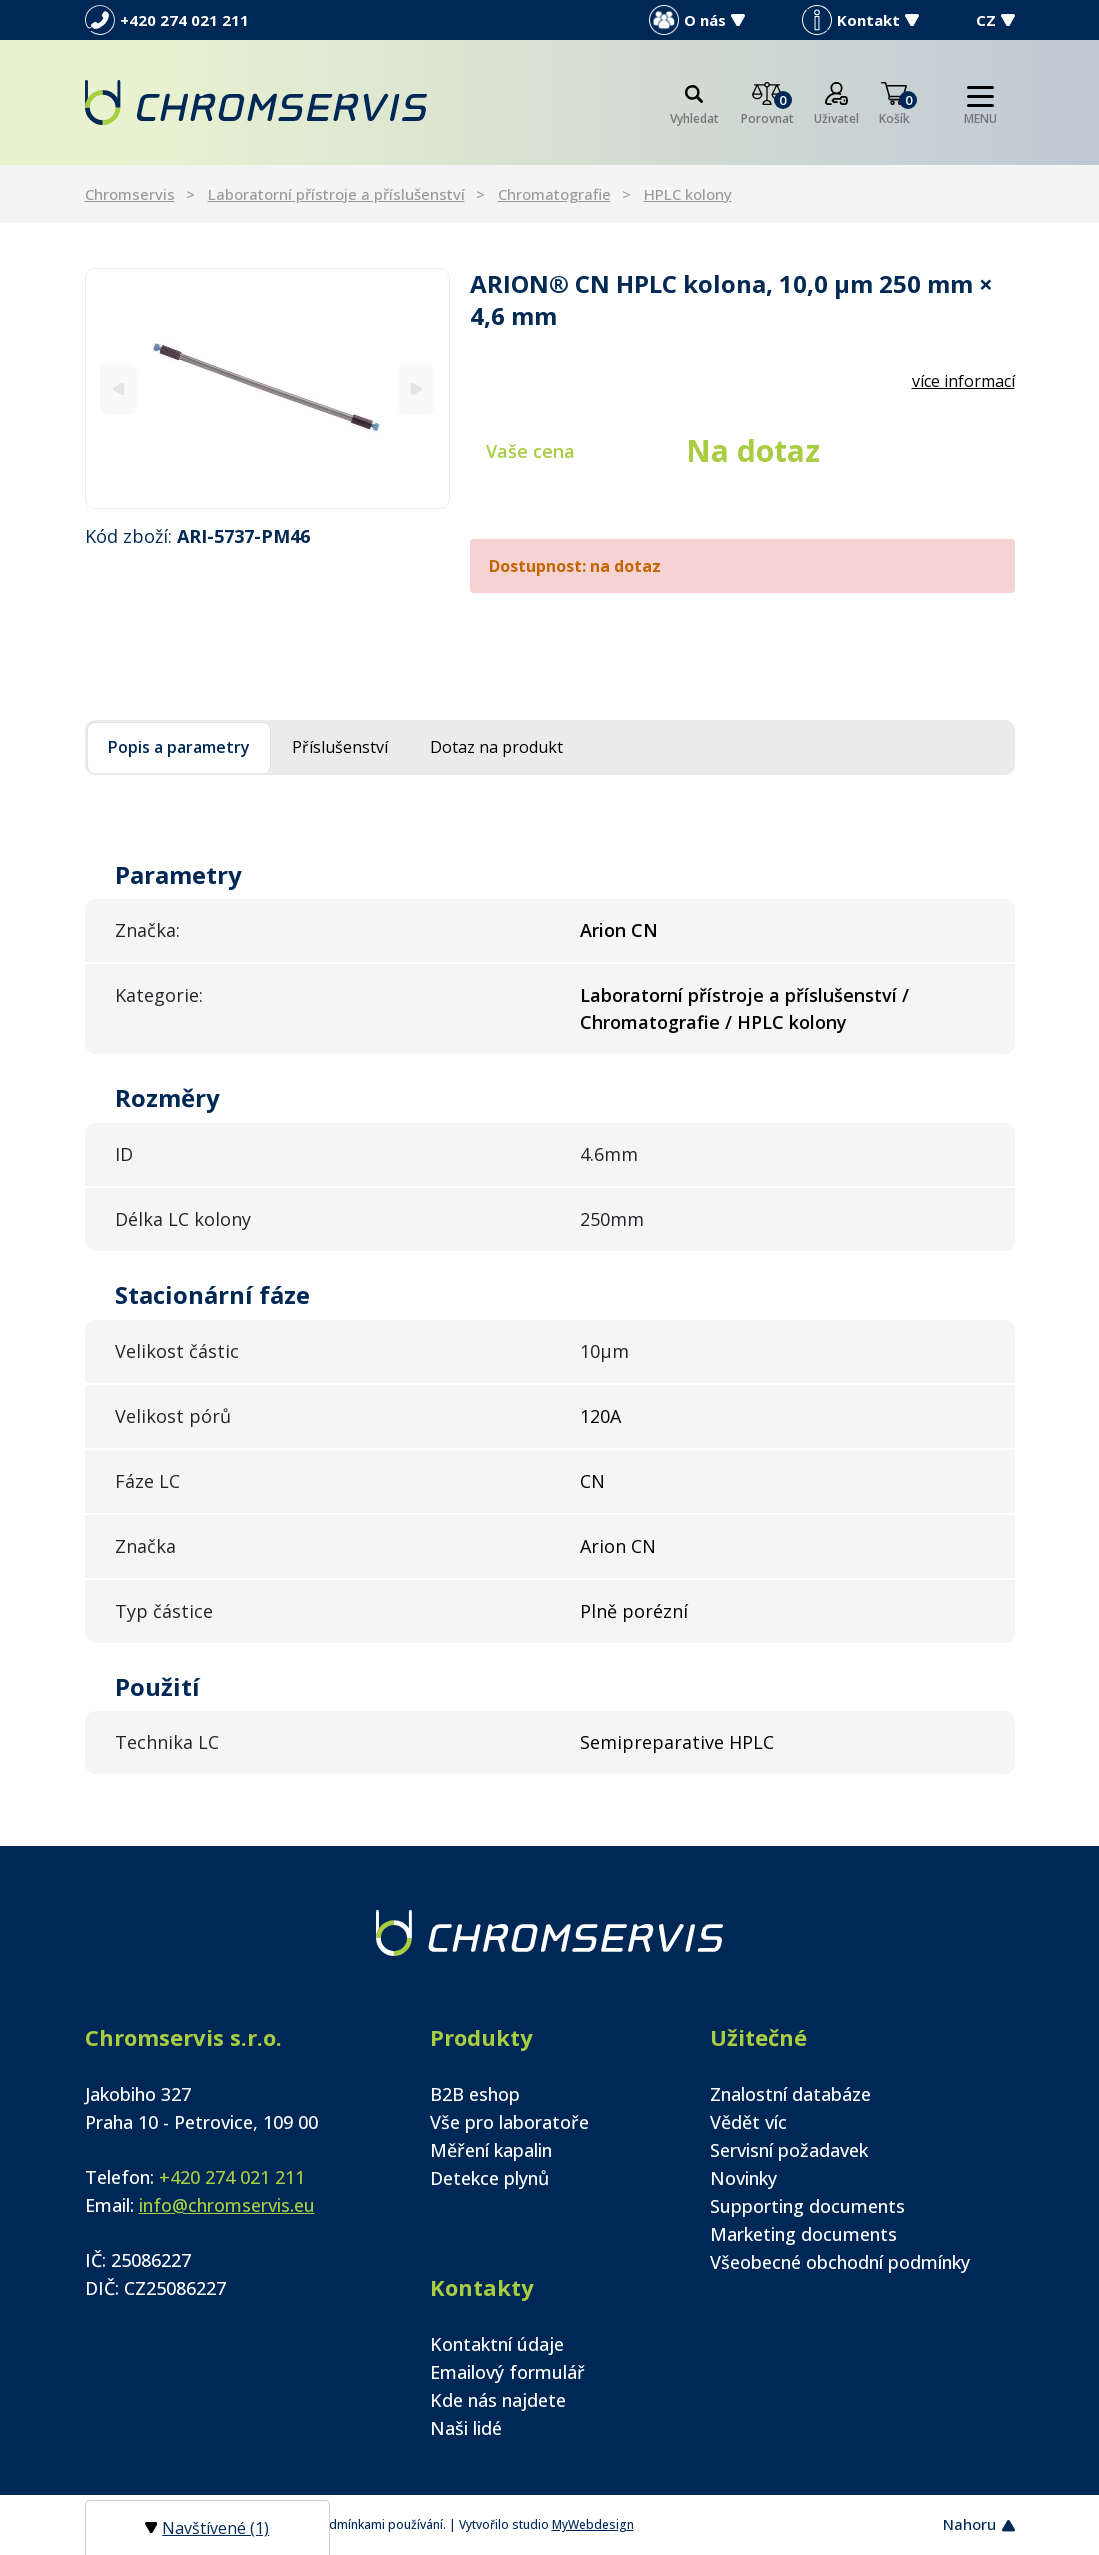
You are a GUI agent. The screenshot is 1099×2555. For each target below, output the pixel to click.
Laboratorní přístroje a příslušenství (336, 194)
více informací (963, 381)
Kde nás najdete (498, 2400)
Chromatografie (554, 194)
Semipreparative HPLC (677, 1742)
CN (592, 1481)
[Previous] (118, 388)
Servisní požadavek (789, 2150)
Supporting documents (807, 2206)
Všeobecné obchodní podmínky (840, 2262)
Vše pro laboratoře (509, 2122)
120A (600, 1416)
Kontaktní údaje (497, 2344)
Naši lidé (466, 2428)
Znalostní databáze (790, 2094)
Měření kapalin (491, 2150)
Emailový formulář (507, 2372)
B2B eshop (475, 2094)
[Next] (416, 388)
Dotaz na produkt (496, 747)
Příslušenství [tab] (340, 747)
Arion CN (618, 1546)
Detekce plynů (489, 2178)
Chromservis (130, 194)
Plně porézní (634, 1611)
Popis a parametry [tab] (179, 747)
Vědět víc (748, 2122)
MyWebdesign (593, 2524)
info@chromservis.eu (227, 2205)
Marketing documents (803, 2234)
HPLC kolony (688, 194)
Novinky (743, 2178)
